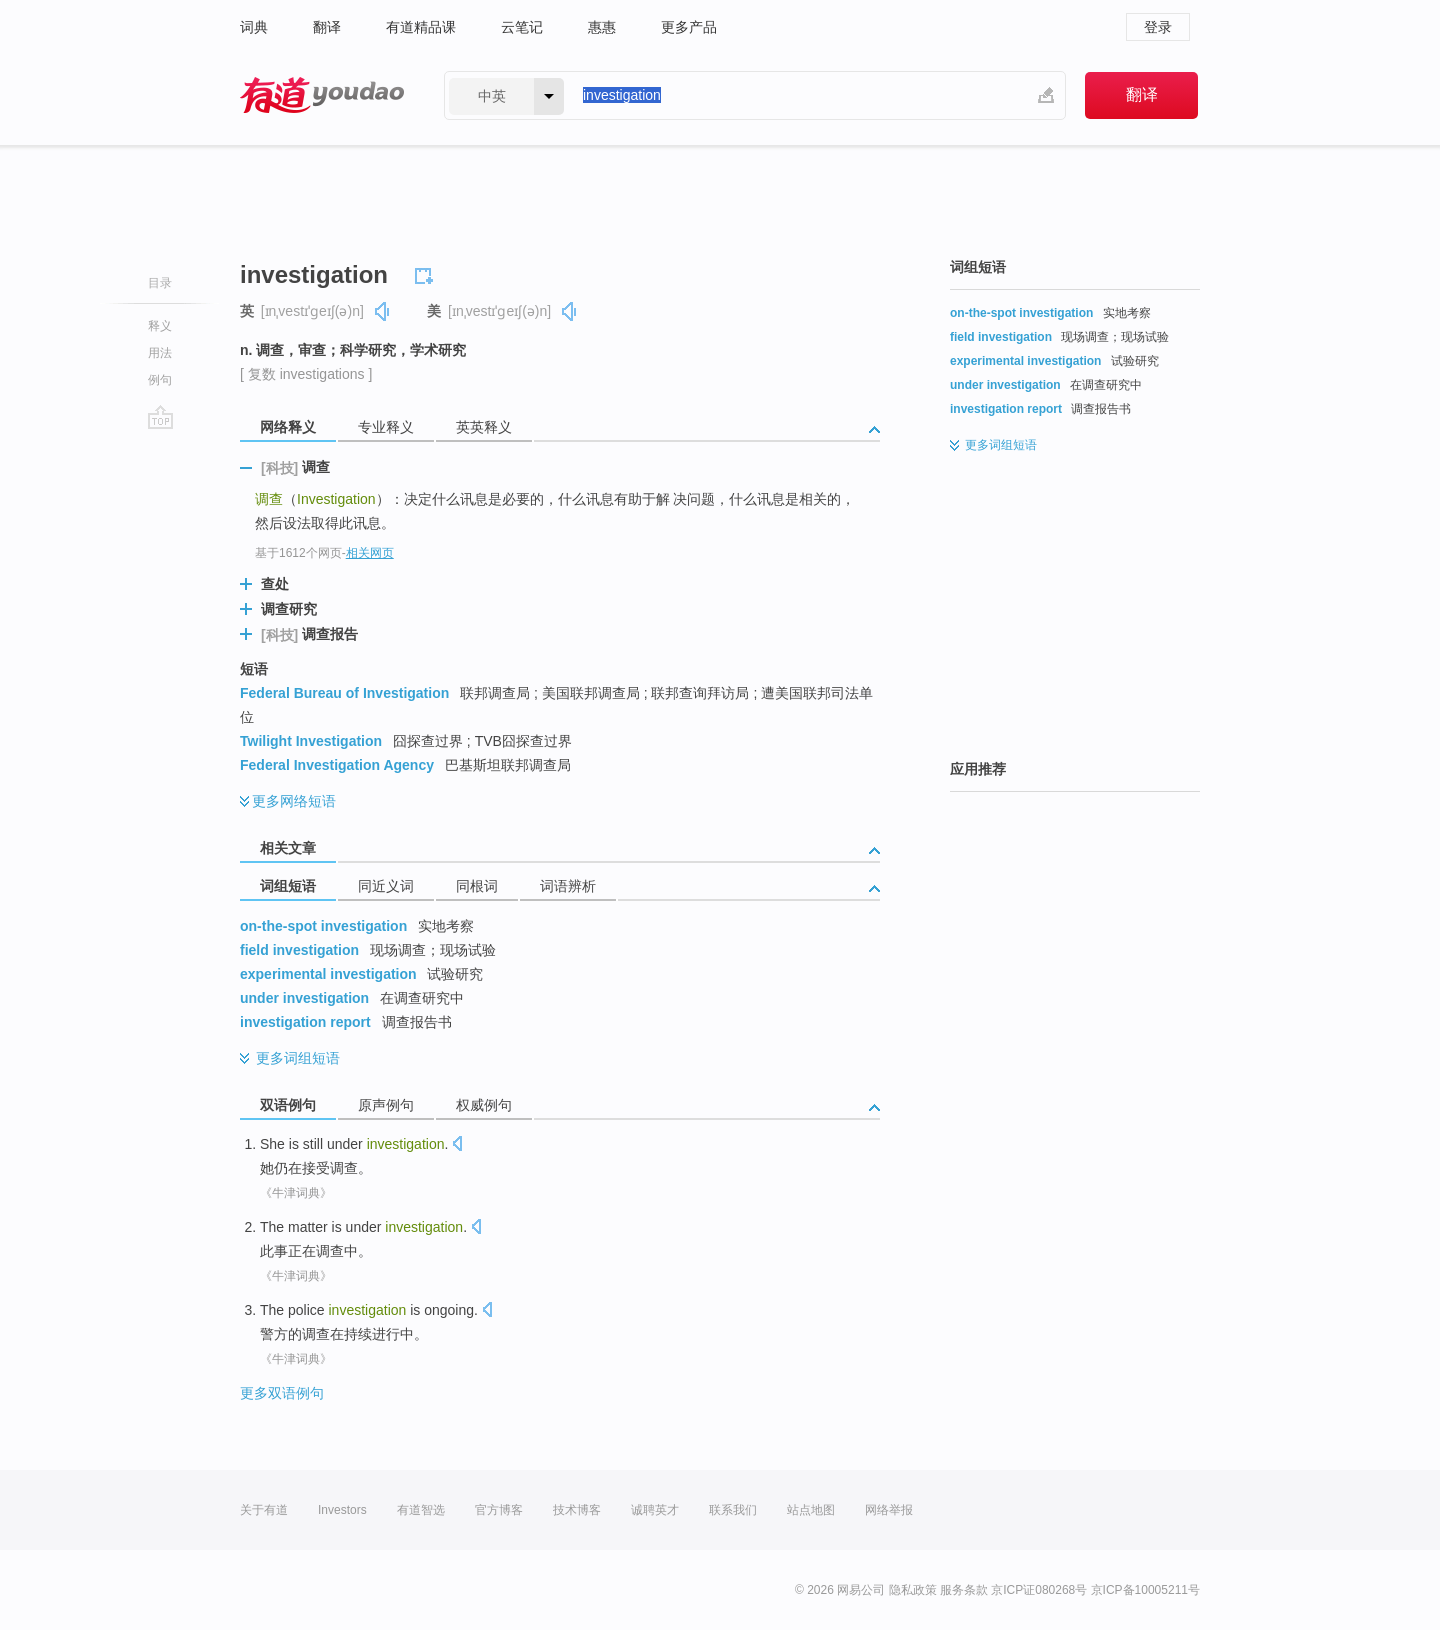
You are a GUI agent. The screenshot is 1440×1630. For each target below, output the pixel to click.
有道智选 (421, 1510)
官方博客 (499, 1510)
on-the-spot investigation (323, 926)
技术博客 (577, 1510)
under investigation (304, 998)
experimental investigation (328, 974)
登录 (1158, 27)
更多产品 (689, 27)
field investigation (299, 950)
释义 (160, 326)
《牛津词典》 (296, 1193)
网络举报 (889, 1510)
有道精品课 (421, 27)
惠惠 (602, 27)
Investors (342, 1510)
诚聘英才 (655, 1510)
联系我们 (733, 1510)
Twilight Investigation (311, 741)
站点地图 (811, 1510)
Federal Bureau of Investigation (344, 693)
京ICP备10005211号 (1145, 1590)
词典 (254, 27)
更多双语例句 (282, 1393)
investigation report (305, 1022)
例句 (160, 380)
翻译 (327, 27)
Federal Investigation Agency (337, 765)
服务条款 (964, 1590)
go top (160, 417)
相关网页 (370, 553)
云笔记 (522, 27)
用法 (160, 353)
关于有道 (264, 1510)
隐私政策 (913, 1590)
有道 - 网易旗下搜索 (322, 95)
